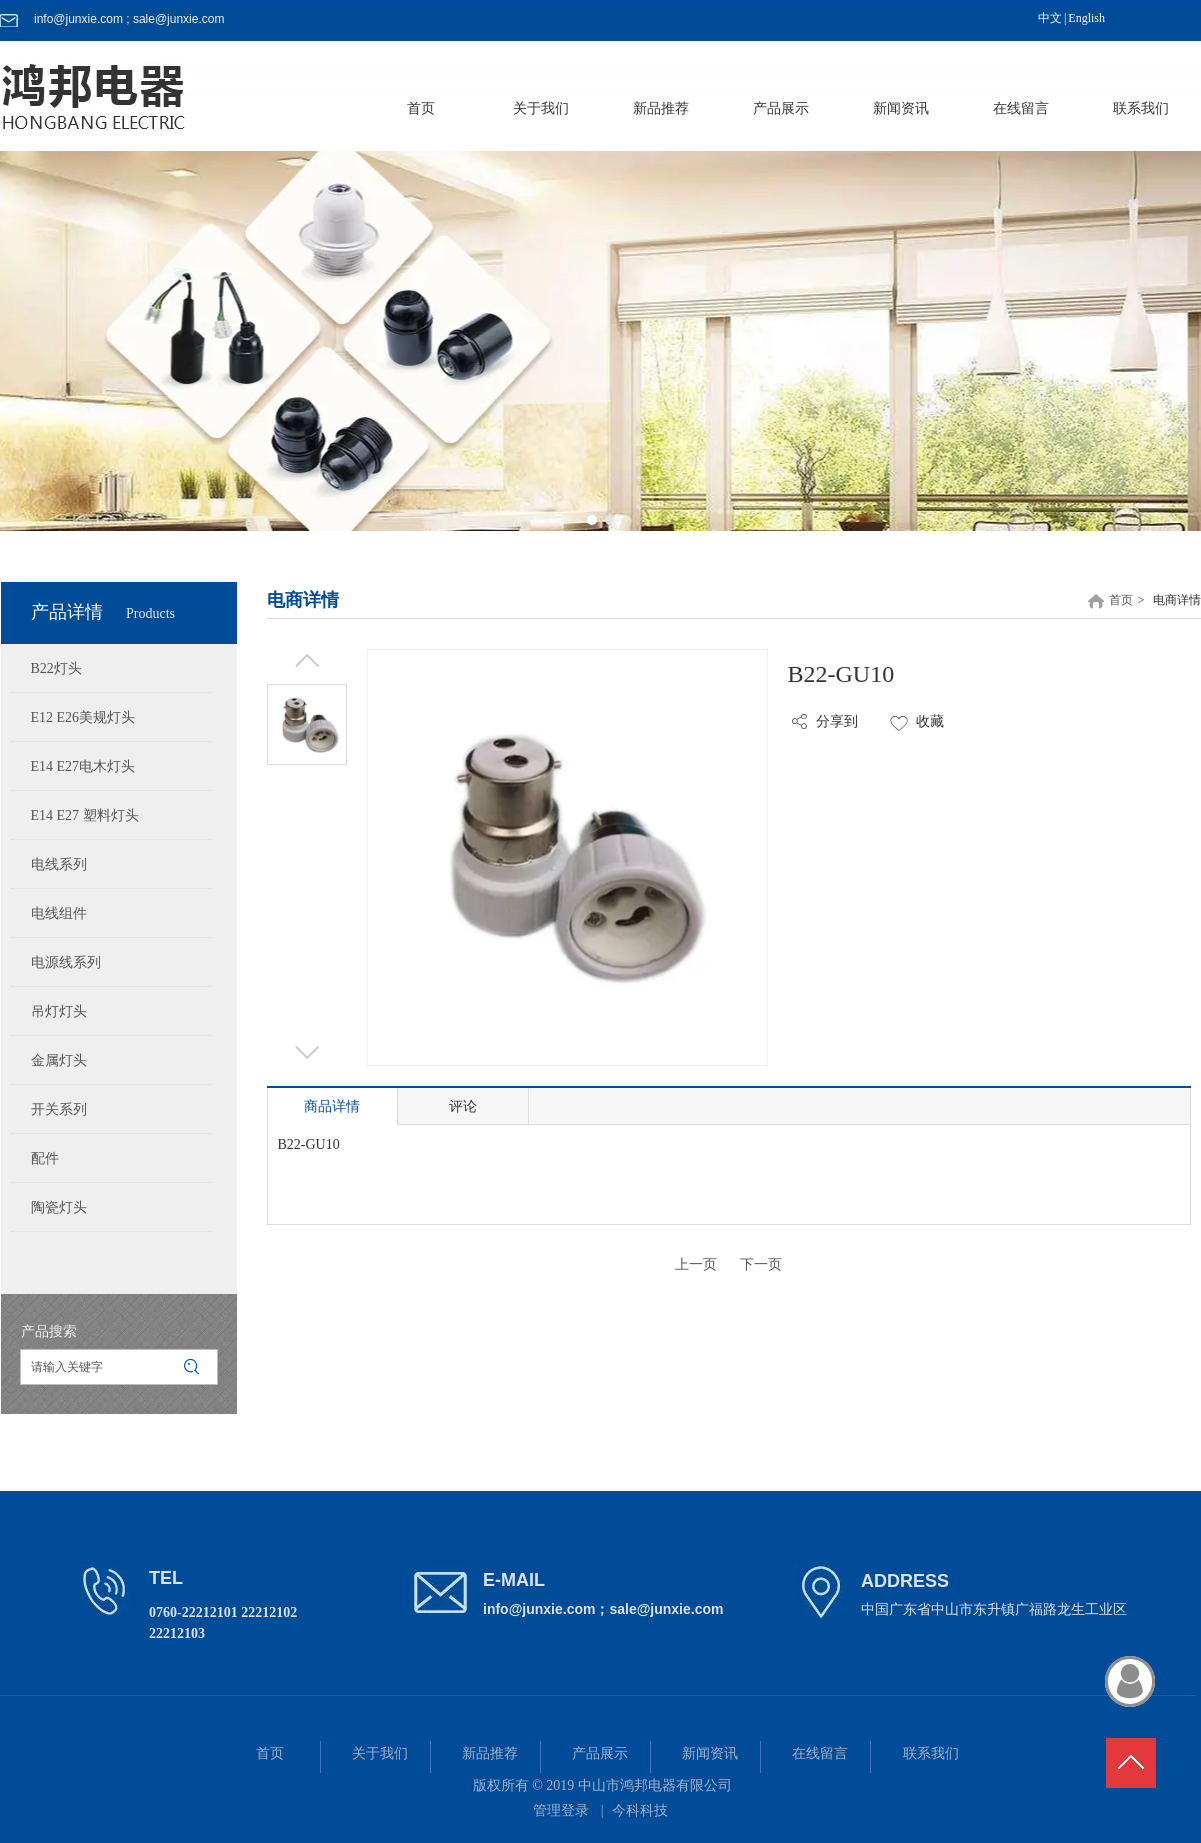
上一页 (696, 1264)
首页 (1121, 600)
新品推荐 (490, 1753)
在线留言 (820, 1753)
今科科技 (640, 1810)
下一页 (761, 1264)
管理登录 (561, 1810)
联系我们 (931, 1753)
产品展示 (600, 1753)
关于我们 (380, 1753)
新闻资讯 (710, 1753)
